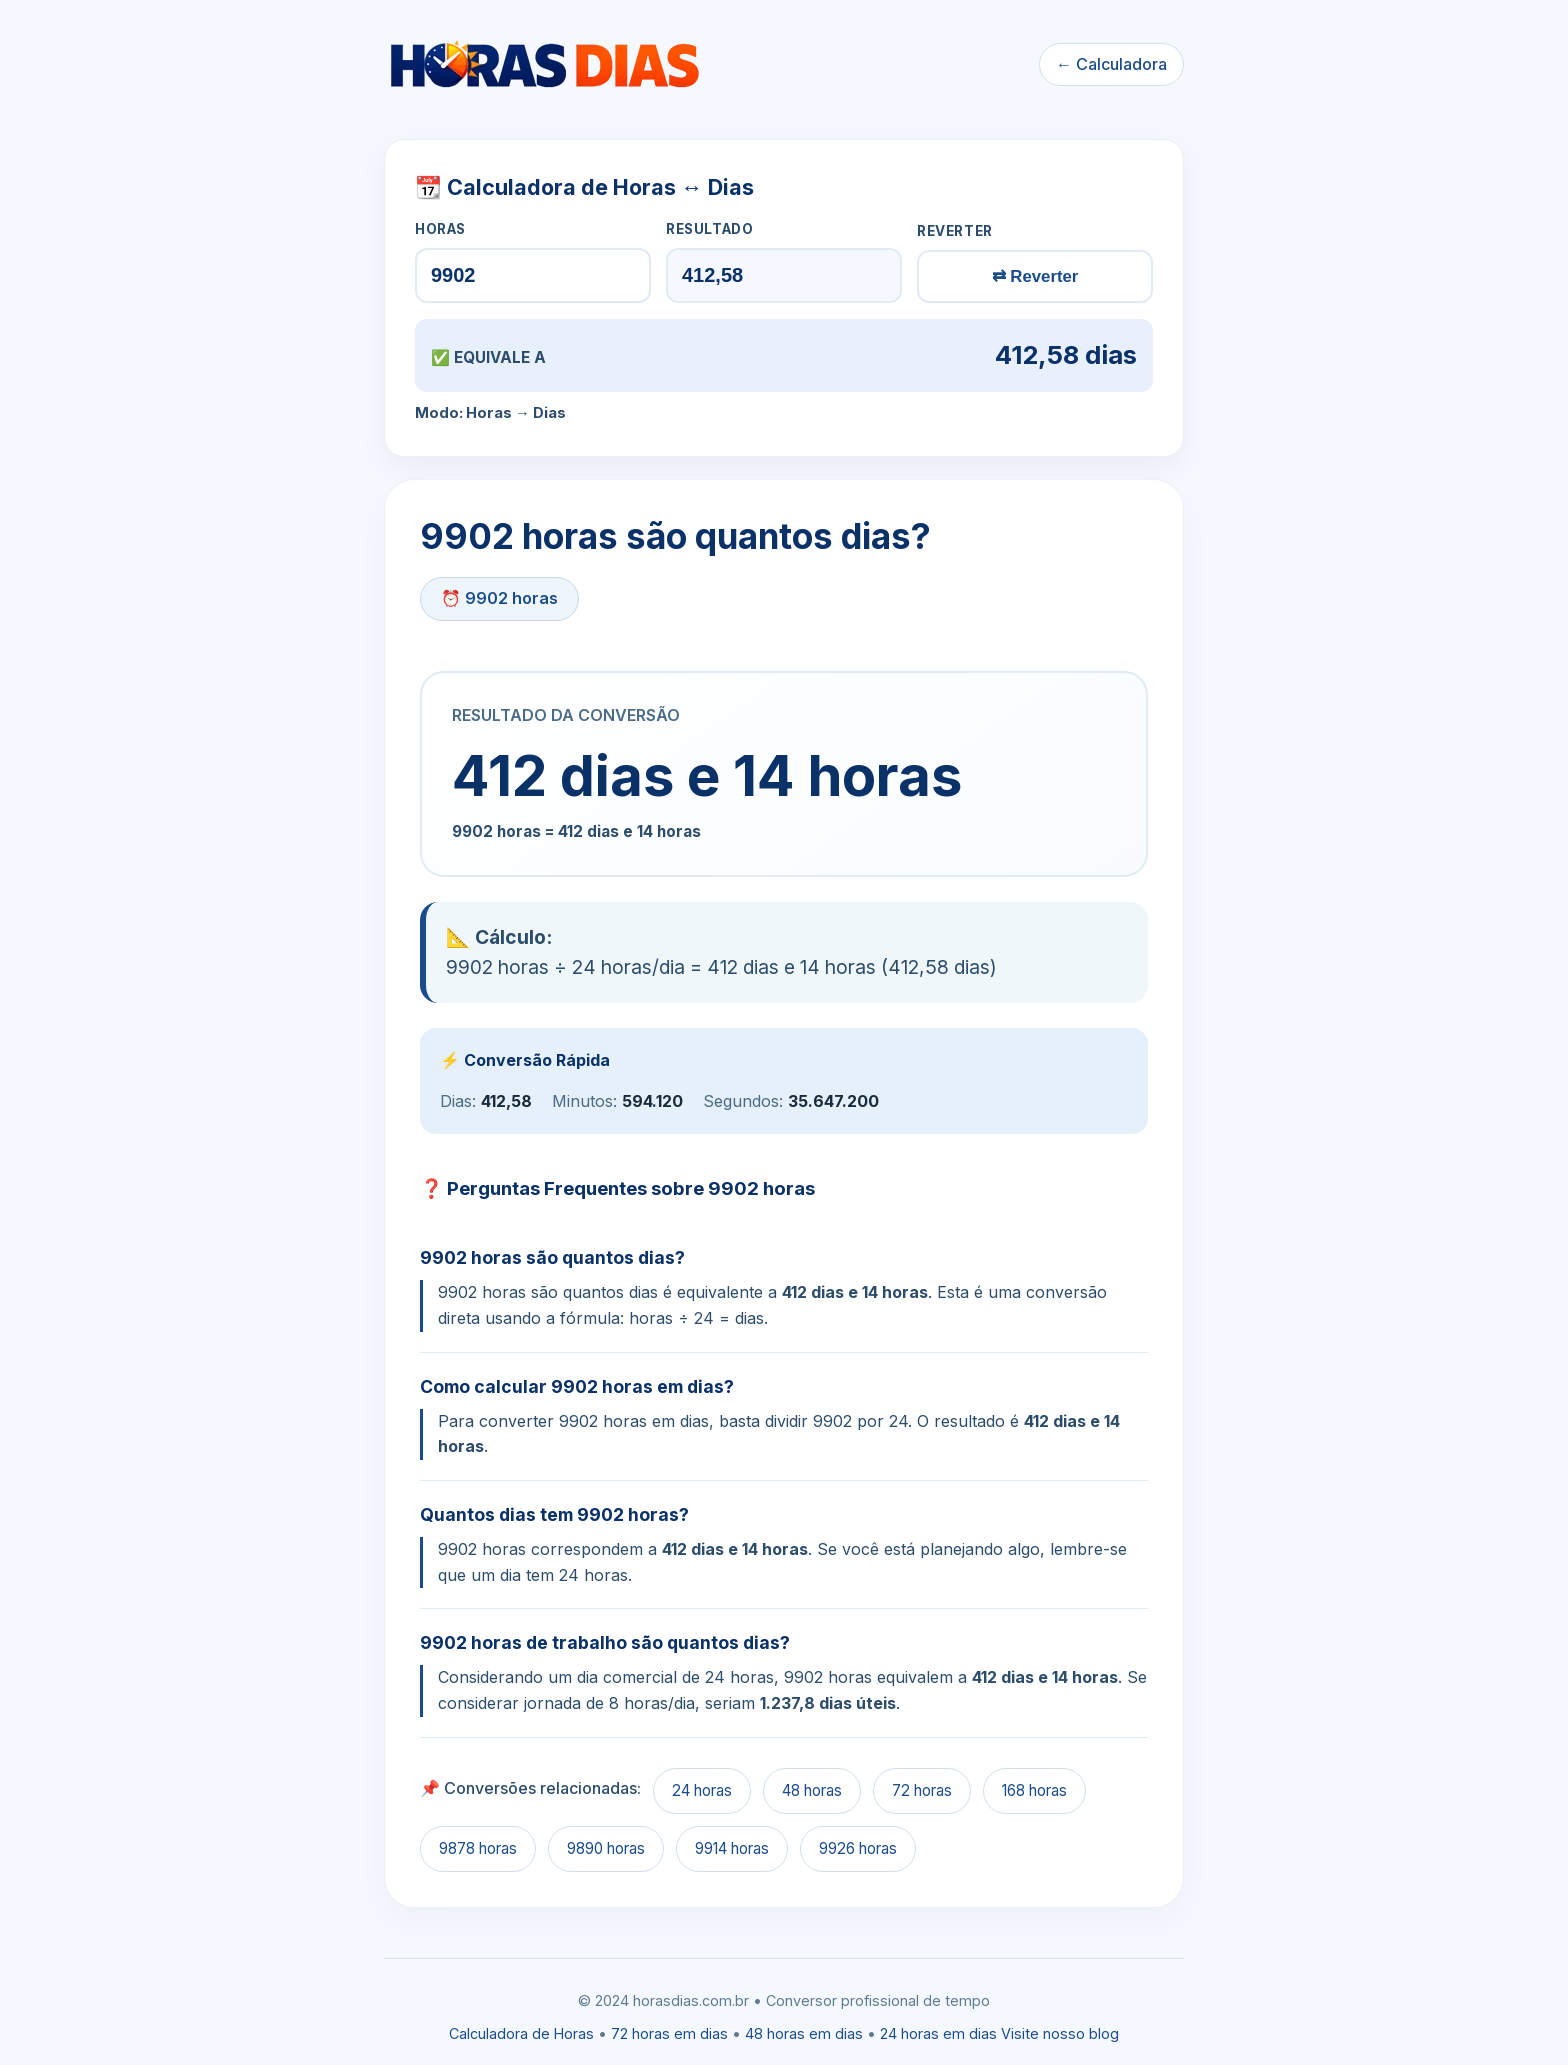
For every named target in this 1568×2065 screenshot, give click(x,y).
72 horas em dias (669, 2033)
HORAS (440, 229)
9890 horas (606, 1848)
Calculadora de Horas (521, 2033)
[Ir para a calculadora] (544, 64)
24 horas (702, 1790)
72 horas (922, 1790)
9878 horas (478, 1848)
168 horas (1034, 1790)
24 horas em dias (938, 2033)
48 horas (812, 1790)
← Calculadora (1111, 64)
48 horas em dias (804, 2033)
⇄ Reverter (1035, 276)
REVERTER (955, 231)
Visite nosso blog (1060, 2033)
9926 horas (858, 1848)
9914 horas (732, 1848)
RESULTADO (709, 229)
